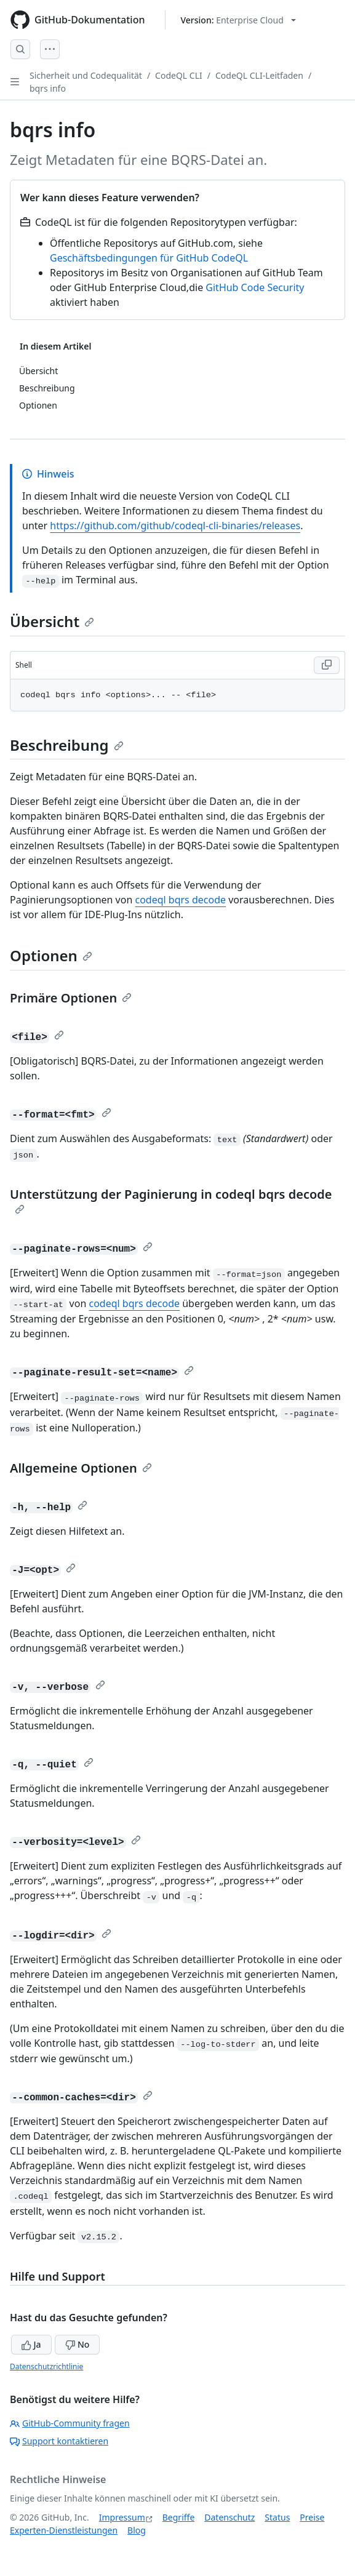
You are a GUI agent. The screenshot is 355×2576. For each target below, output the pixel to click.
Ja (31, 2344)
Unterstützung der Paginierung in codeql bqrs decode (171, 1200)
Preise (312, 2517)
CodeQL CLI (178, 75)
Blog (136, 2530)
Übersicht (52, 621)
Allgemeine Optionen (81, 1468)
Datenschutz (229, 2517)
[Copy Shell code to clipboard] (327, 665)
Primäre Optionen (71, 998)
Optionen (51, 955)
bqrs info (48, 88)
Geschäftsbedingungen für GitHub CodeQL (149, 258)
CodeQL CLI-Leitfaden (259, 75)
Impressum (122, 2517)
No (77, 2344)
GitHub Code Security (254, 287)
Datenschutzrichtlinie (46, 2366)
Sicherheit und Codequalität (86, 75)
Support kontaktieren (59, 2441)
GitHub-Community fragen (70, 2423)
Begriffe (178, 2517)
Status (277, 2517)
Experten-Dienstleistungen (64, 2530)
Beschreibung (67, 745)
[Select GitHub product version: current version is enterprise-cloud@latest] (238, 20)
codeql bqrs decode (180, 899)
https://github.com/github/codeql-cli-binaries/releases (175, 525)
